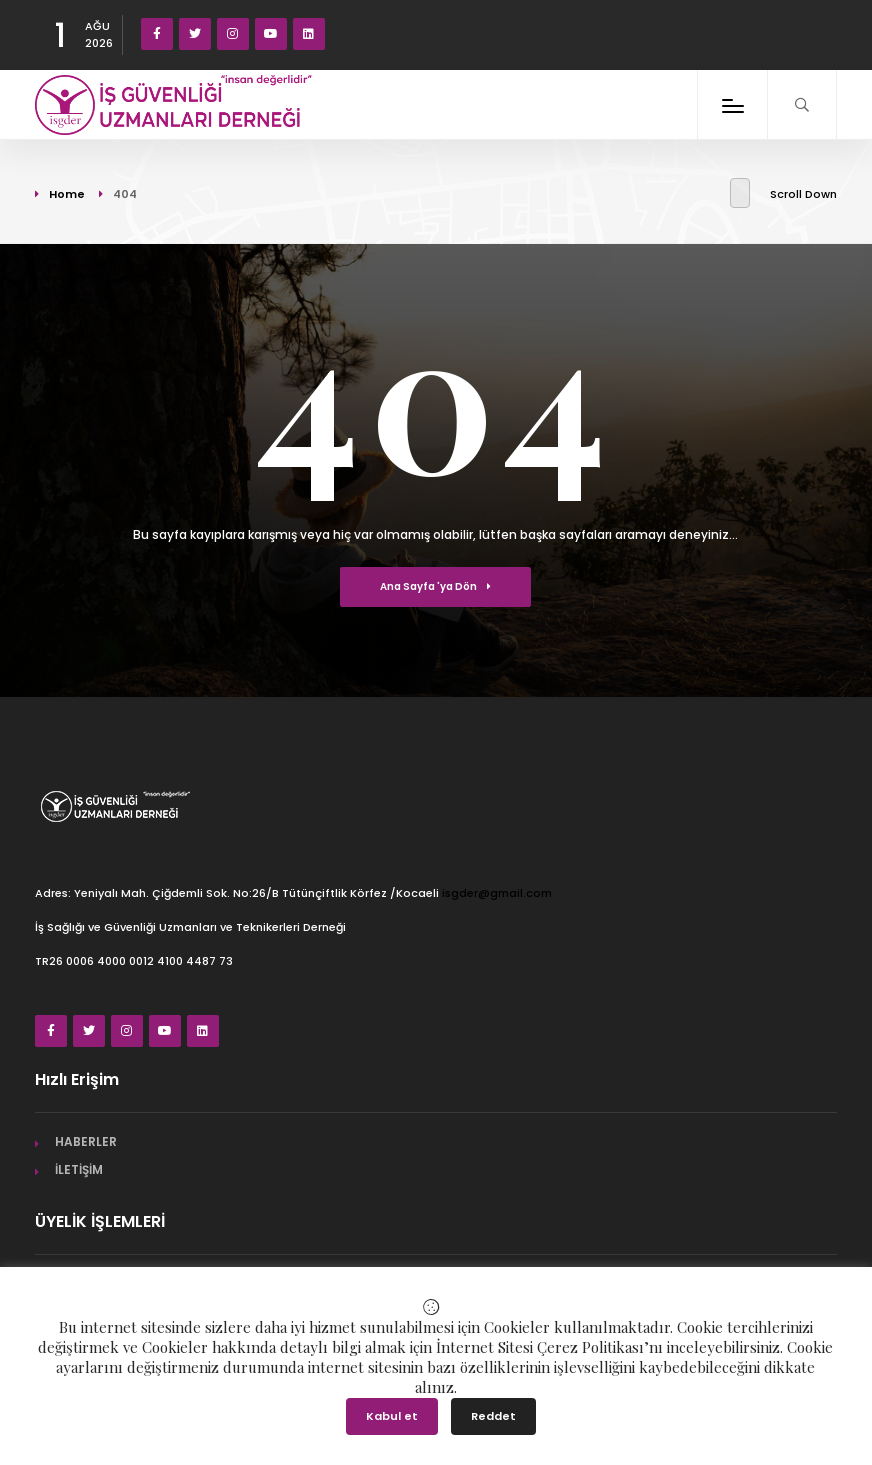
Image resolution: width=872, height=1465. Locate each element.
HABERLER (86, 1141)
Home (67, 194)
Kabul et (392, 1416)
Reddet (493, 1416)
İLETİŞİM (79, 1169)
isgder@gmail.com (497, 893)
